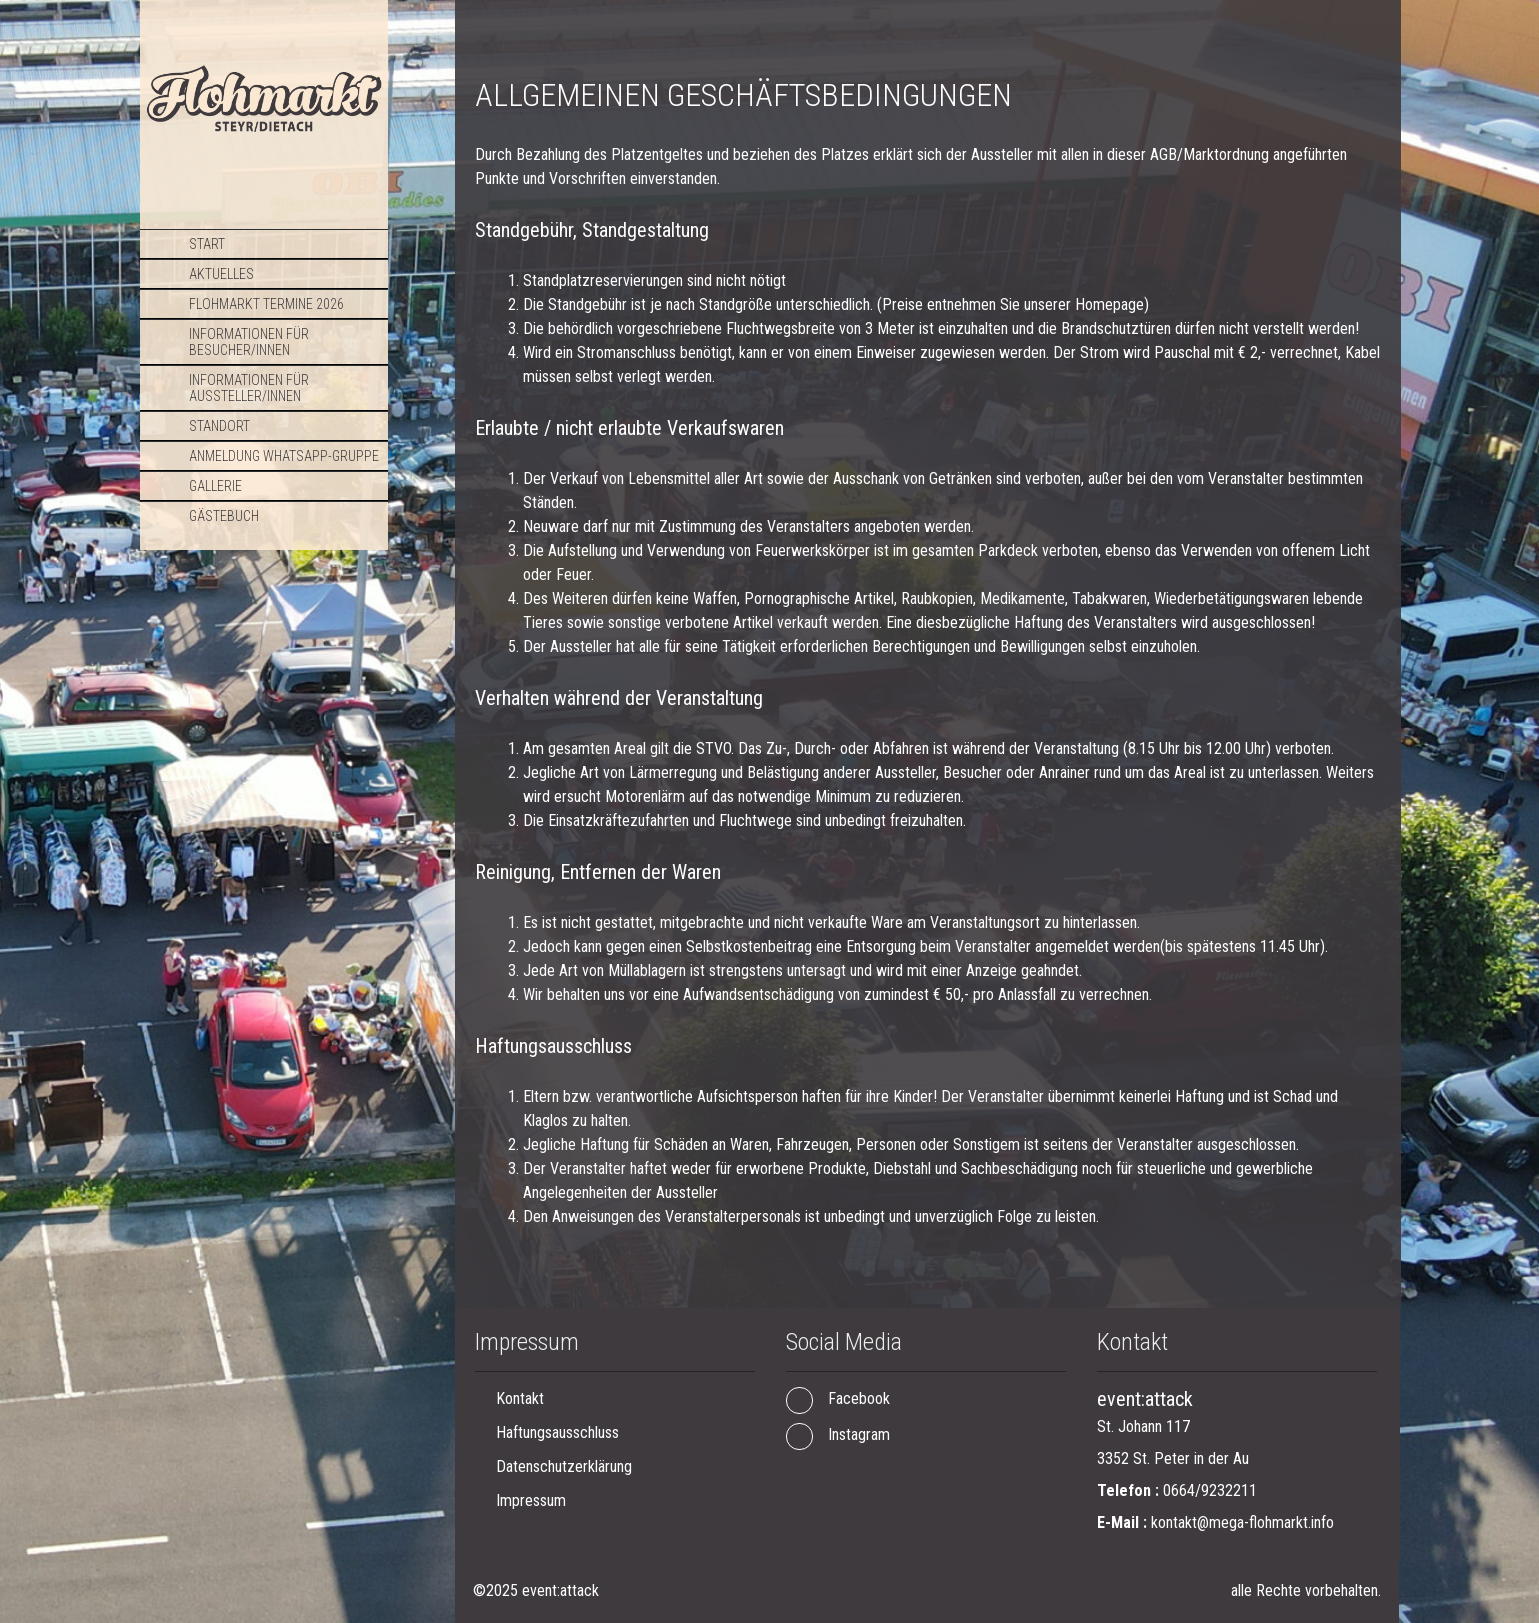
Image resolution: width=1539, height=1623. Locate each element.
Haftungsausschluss (557, 1432)
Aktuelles (221, 274)
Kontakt (520, 1398)
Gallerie (215, 486)
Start (207, 244)
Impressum (531, 1500)
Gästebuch (224, 516)
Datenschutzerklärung (564, 1466)
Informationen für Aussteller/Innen (249, 388)
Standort (219, 426)
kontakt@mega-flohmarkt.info (1242, 1522)
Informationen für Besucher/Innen (249, 342)
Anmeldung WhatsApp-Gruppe (284, 456)
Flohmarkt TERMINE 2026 (266, 304)
